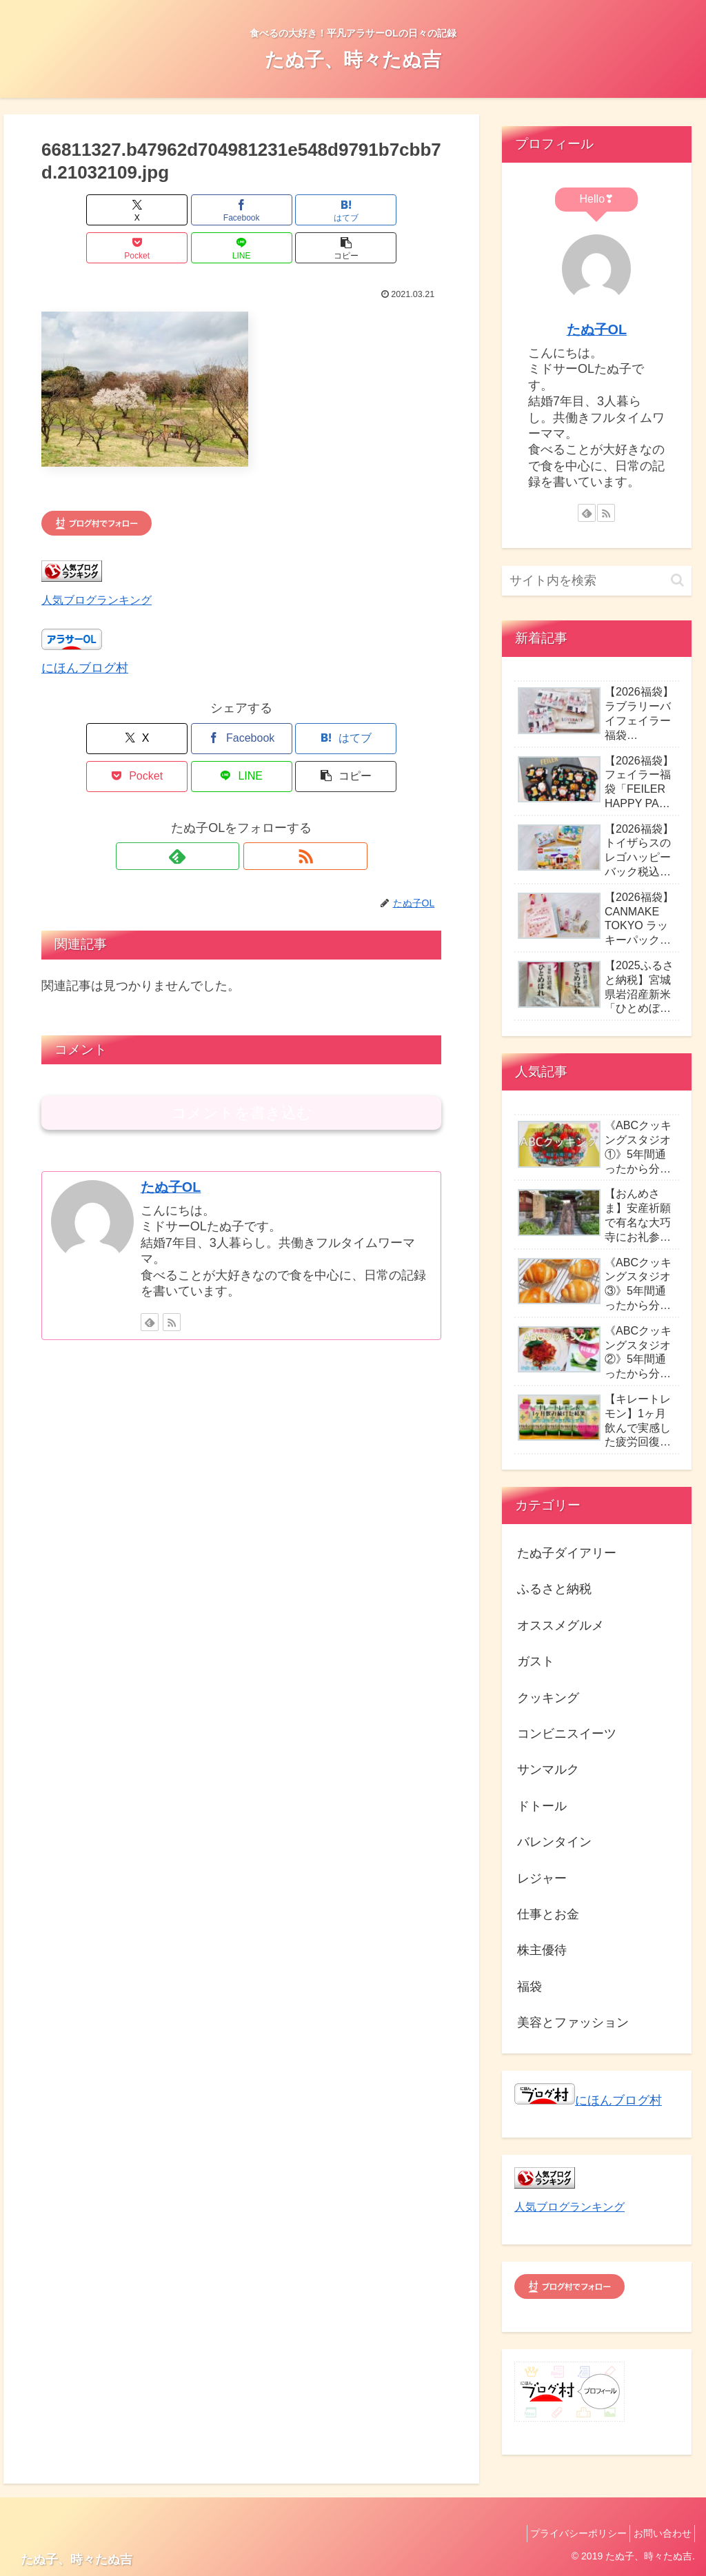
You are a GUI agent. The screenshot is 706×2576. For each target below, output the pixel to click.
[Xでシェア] (73, 209)
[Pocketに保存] (275, 209)
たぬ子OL (171, 1111)
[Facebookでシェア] (141, 209)
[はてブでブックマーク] (208, 209)
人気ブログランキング (96, 562)
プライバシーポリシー (566, 2533)
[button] (409, 209)
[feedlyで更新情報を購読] (225, 780)
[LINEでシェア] (342, 209)
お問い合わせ (658, 2533)
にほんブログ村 (84, 630)
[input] (596, 581)
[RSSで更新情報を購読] (257, 780)
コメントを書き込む (241, 1037)
